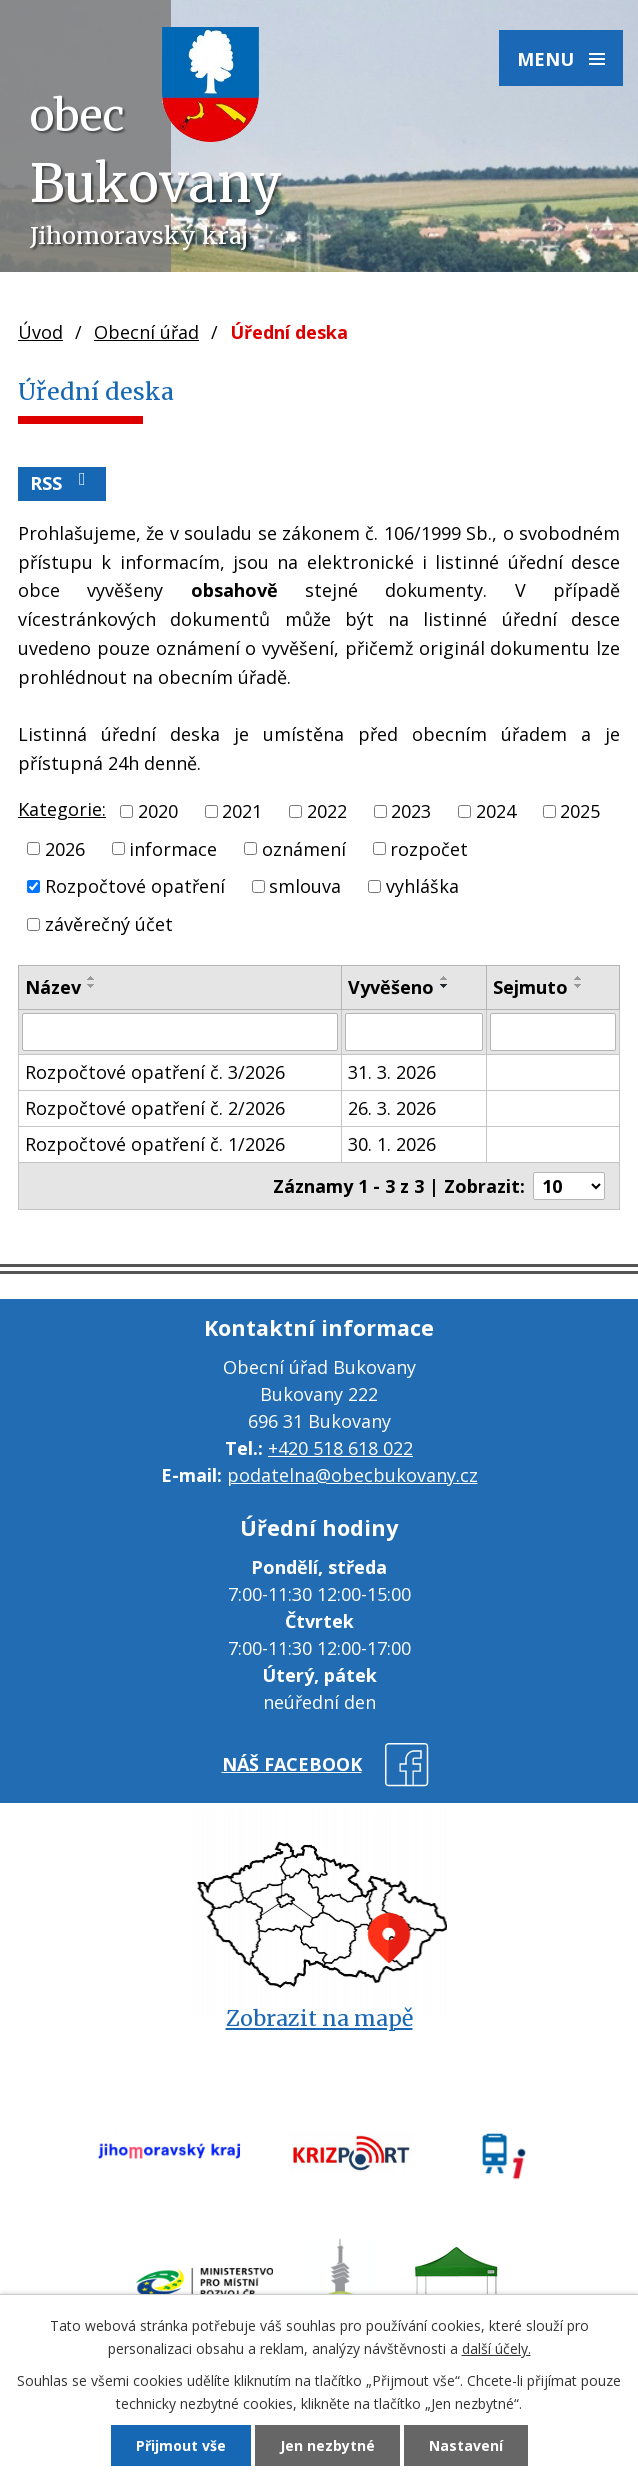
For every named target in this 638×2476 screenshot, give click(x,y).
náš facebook (292, 1764)
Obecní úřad (146, 332)
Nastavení (466, 2445)
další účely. (496, 2348)
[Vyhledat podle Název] (180, 1032)
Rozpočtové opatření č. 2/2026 (155, 1108)
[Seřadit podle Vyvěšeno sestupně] (445, 986)
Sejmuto (530, 987)
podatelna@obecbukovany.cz (352, 1475)
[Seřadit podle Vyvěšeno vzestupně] (445, 978)
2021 (242, 811)
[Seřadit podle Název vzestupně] (92, 978)
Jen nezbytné (327, 2445)
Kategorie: (62, 809)
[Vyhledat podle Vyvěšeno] (414, 1032)
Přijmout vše (181, 2445)
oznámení (304, 848)
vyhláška (422, 886)
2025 (580, 811)
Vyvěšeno (391, 987)
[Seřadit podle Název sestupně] (92, 986)
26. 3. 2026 (392, 1108)
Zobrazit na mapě (319, 2018)
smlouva (305, 886)
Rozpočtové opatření (135, 886)
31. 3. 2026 (392, 1072)
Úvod (40, 332)
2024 (496, 811)
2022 (327, 811)
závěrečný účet (109, 924)
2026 (65, 848)
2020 (158, 811)
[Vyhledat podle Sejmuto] (553, 1032)
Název (53, 987)
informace (173, 848)
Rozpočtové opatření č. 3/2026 (155, 1072)
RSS (62, 482)
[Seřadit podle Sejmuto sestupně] (579, 986)
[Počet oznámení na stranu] (569, 1186)
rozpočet (429, 848)
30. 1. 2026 (392, 1144)
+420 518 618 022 (340, 1448)
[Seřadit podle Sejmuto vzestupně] (579, 978)
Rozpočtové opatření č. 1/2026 (155, 1144)
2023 (411, 811)
